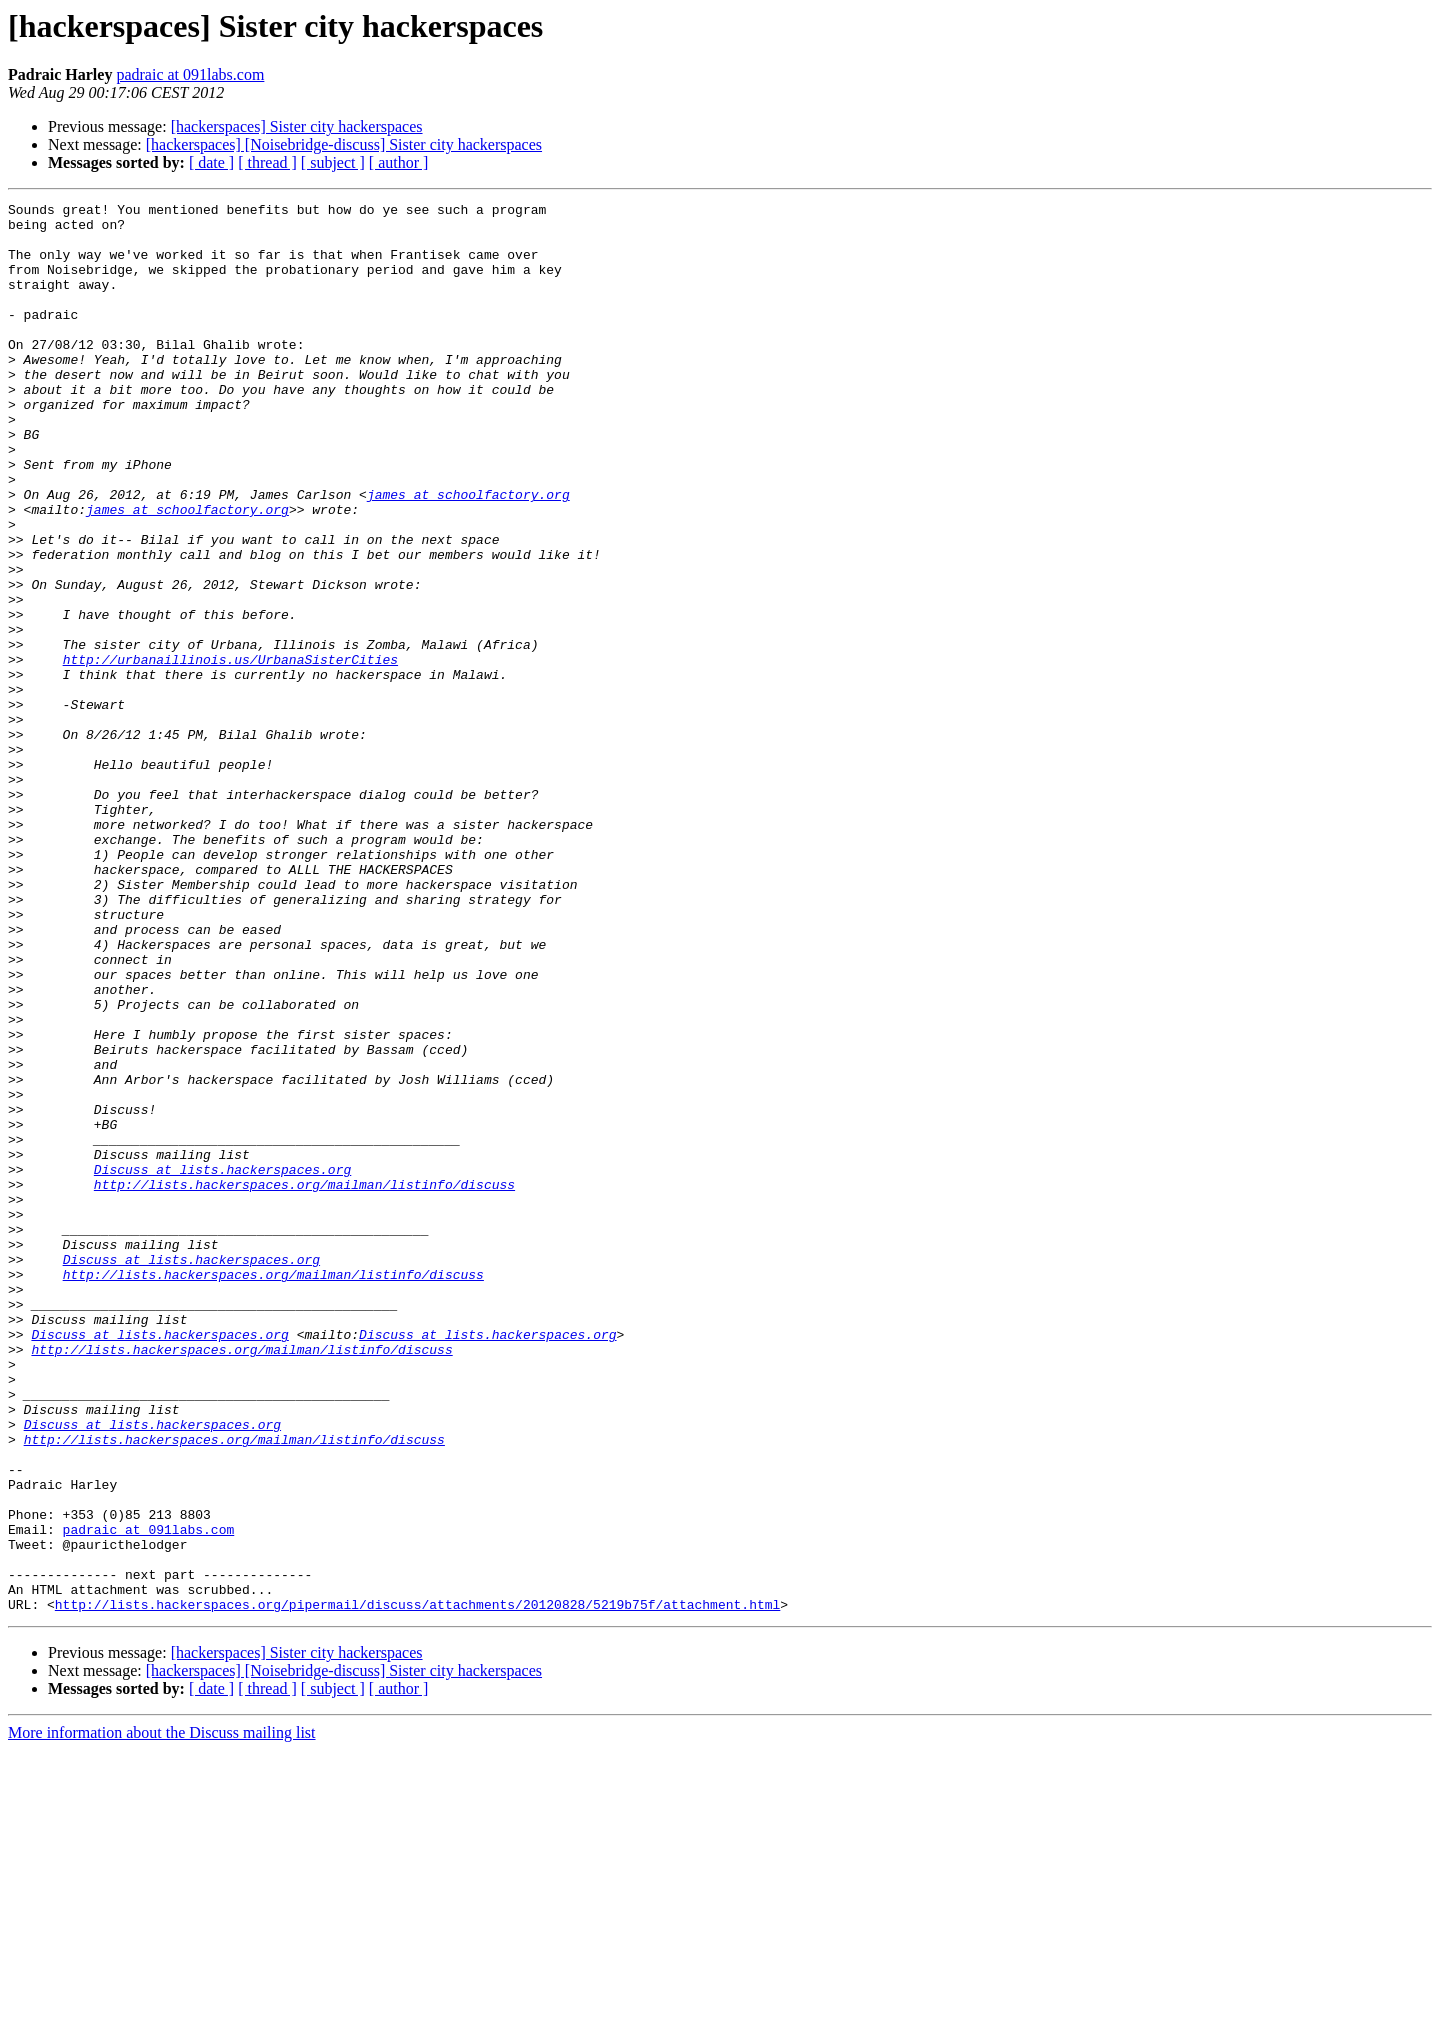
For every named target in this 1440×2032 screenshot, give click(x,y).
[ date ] (211, 162)
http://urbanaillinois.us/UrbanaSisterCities (230, 752)
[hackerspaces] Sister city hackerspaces (297, 126)
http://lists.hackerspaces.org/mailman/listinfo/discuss (304, 1382)
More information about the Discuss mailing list (162, 2014)
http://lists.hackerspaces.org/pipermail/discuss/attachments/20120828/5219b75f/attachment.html (417, 1886)
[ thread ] (267, 162)
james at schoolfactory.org (468, 554)
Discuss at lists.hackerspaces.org (222, 1364)
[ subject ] (333, 162)
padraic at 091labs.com (190, 74)
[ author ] (399, 162)
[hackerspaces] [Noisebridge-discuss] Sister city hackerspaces (344, 144)
